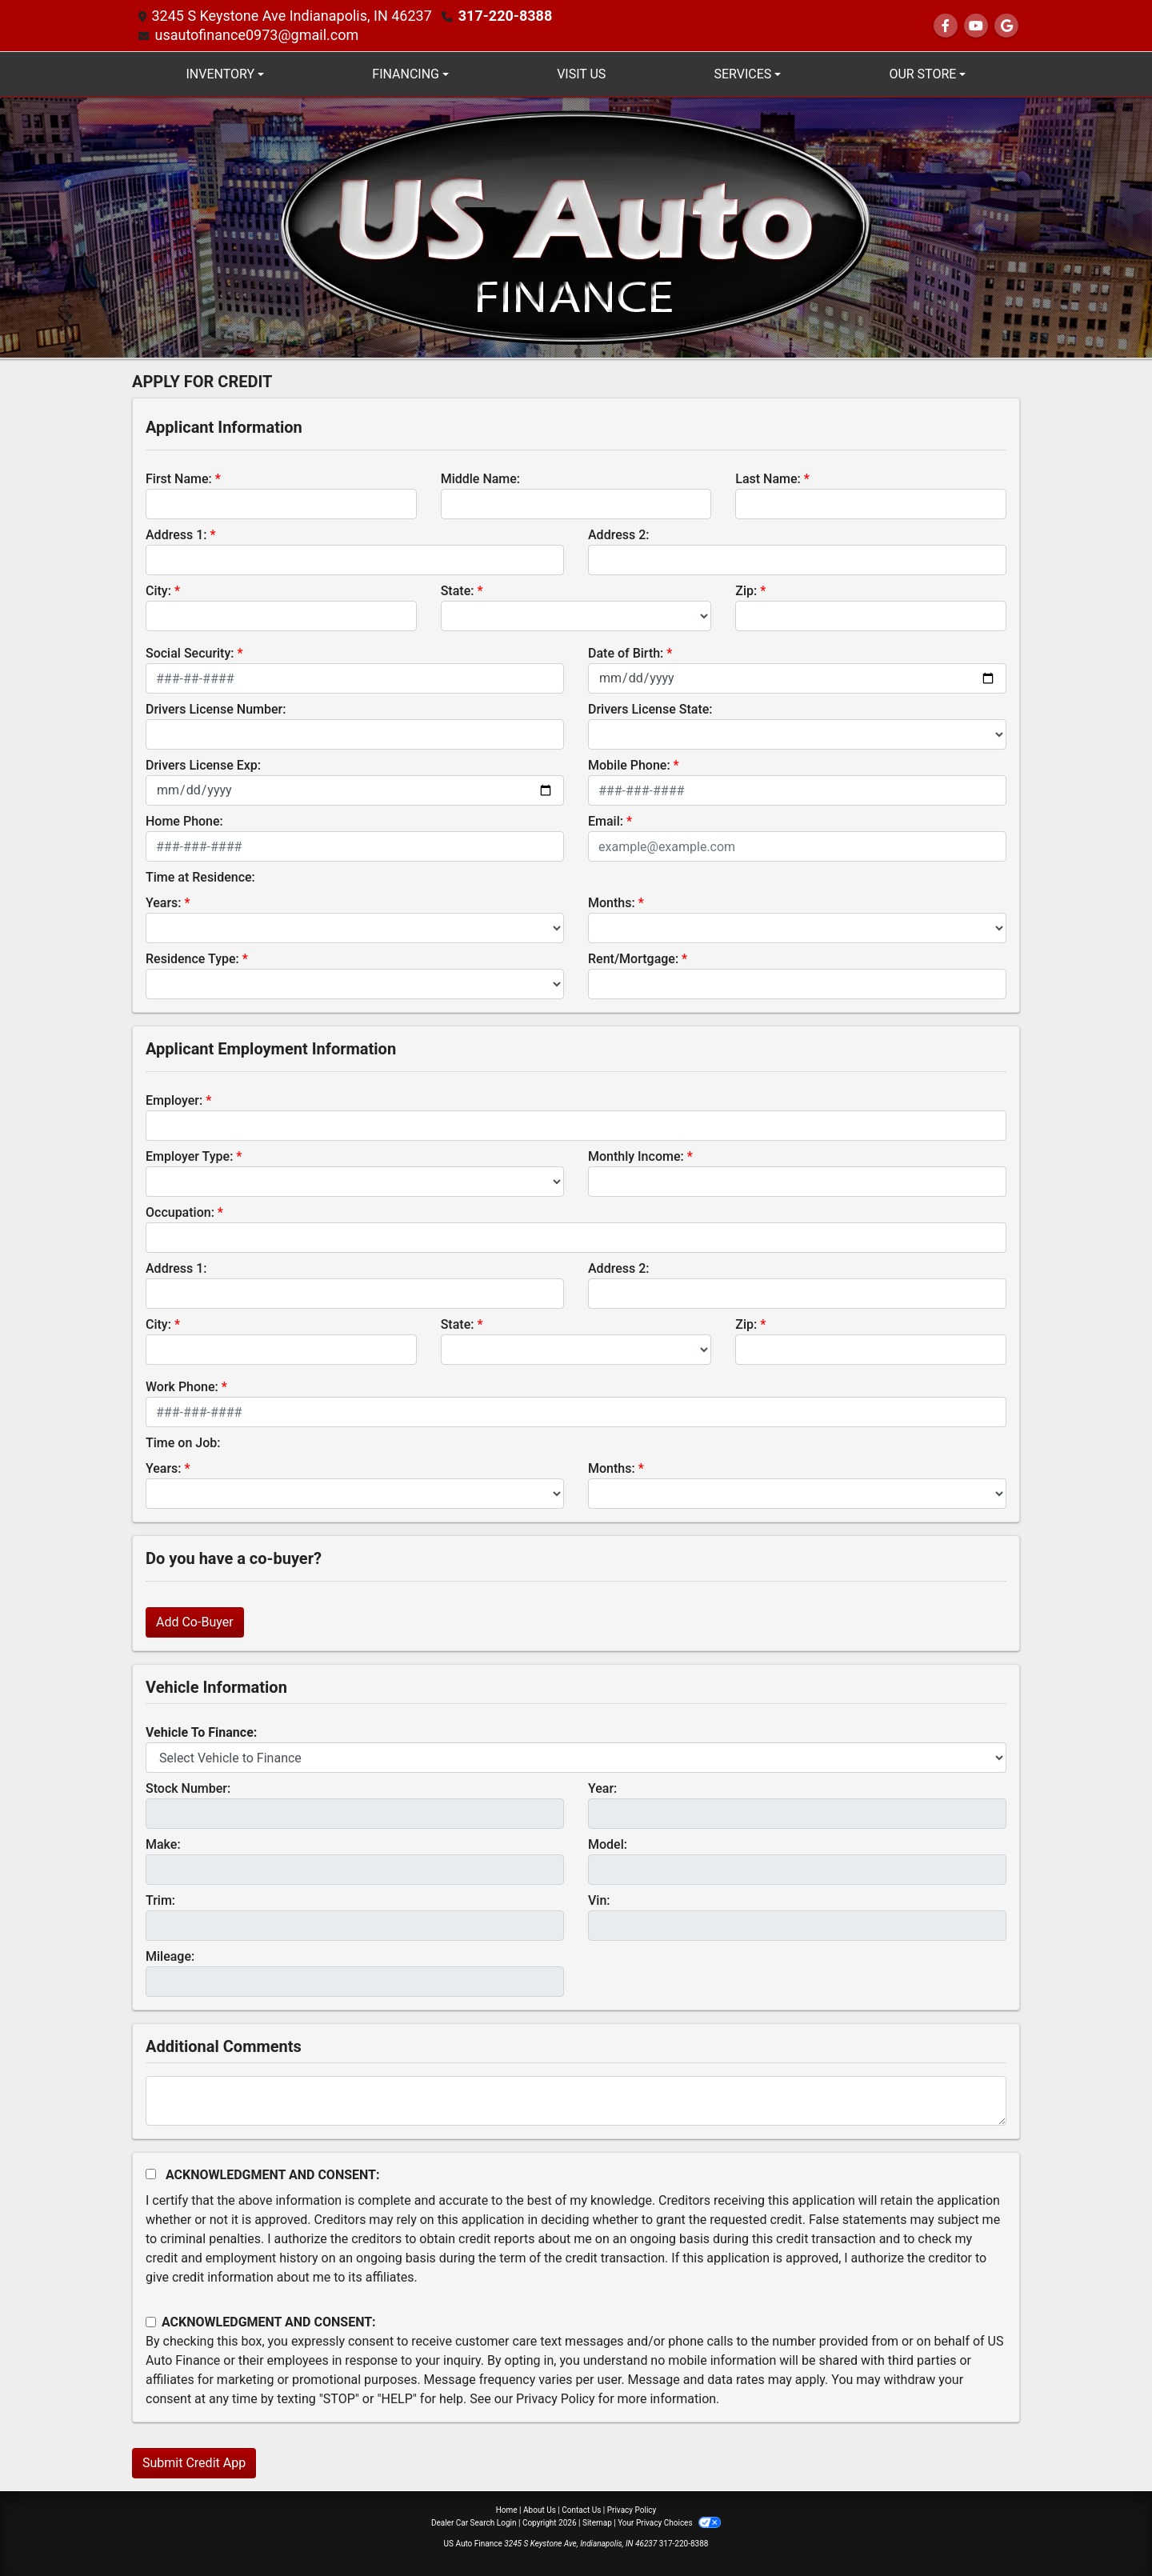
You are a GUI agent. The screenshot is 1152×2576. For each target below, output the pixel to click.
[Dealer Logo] (576, 226)
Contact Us (581, 2510)
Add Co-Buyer (195, 1622)
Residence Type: (192, 958)
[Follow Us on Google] (1006, 26)
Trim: (160, 1900)
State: (457, 590)
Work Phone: (182, 1386)
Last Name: (768, 478)
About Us (539, 2510)
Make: (163, 1844)
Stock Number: (188, 1788)
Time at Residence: (200, 877)
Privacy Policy (555, 2398)
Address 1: (176, 534)
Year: (602, 1788)
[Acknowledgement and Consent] (151, 2174)
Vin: (599, 1900)
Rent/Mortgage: (633, 958)
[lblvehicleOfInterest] (576, 1757)
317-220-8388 (505, 15)
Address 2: (618, 534)
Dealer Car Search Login (474, 2522)
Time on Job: (183, 1442)
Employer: (174, 1100)
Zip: (746, 590)
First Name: (179, 478)
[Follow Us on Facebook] (946, 26)
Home (507, 2510)
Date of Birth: (625, 653)
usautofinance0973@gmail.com (256, 34)
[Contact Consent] (151, 2322)
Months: (611, 902)
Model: (607, 1844)
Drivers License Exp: (203, 765)
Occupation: (180, 1212)
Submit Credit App (194, 2462)
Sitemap (597, 2522)
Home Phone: (184, 821)
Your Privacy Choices (669, 2522)
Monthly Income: (636, 1156)
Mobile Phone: (629, 765)
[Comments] (576, 2101)
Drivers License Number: (216, 709)
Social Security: (190, 653)
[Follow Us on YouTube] (976, 26)
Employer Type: (189, 1156)
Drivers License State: (650, 709)
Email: (605, 821)
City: (158, 590)
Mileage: (170, 1956)
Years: (164, 902)
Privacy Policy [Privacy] (632, 2510)
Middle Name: (480, 478)
